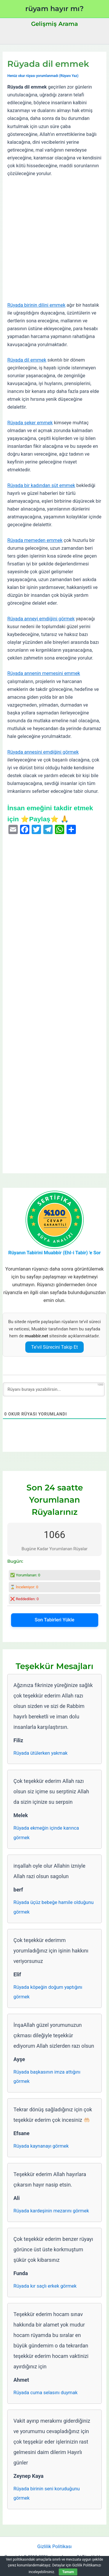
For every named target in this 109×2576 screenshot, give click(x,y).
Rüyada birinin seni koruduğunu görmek (46, 2493)
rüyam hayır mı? (54, 8)
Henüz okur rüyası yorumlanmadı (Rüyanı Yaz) (42, 76)
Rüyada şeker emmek (30, 422)
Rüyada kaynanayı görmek (41, 2146)
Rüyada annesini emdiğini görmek (42, 752)
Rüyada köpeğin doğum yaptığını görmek (47, 1992)
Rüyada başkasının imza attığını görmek (46, 2076)
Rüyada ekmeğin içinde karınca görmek (46, 1832)
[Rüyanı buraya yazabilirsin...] (54, 1389)
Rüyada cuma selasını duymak (45, 2392)
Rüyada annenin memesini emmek (43, 673)
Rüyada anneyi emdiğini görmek (41, 618)
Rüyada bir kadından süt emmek (41, 485)
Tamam (68, 2572)
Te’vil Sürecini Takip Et (54, 1347)
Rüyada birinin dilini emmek (36, 305)
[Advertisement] (54, 239)
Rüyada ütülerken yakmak (40, 1753)
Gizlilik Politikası (54, 2546)
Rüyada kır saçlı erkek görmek (44, 2286)
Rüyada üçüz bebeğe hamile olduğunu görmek (53, 1907)
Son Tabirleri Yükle (54, 1620)
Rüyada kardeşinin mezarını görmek (51, 2211)
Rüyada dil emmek (26, 360)
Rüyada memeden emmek (34, 540)
